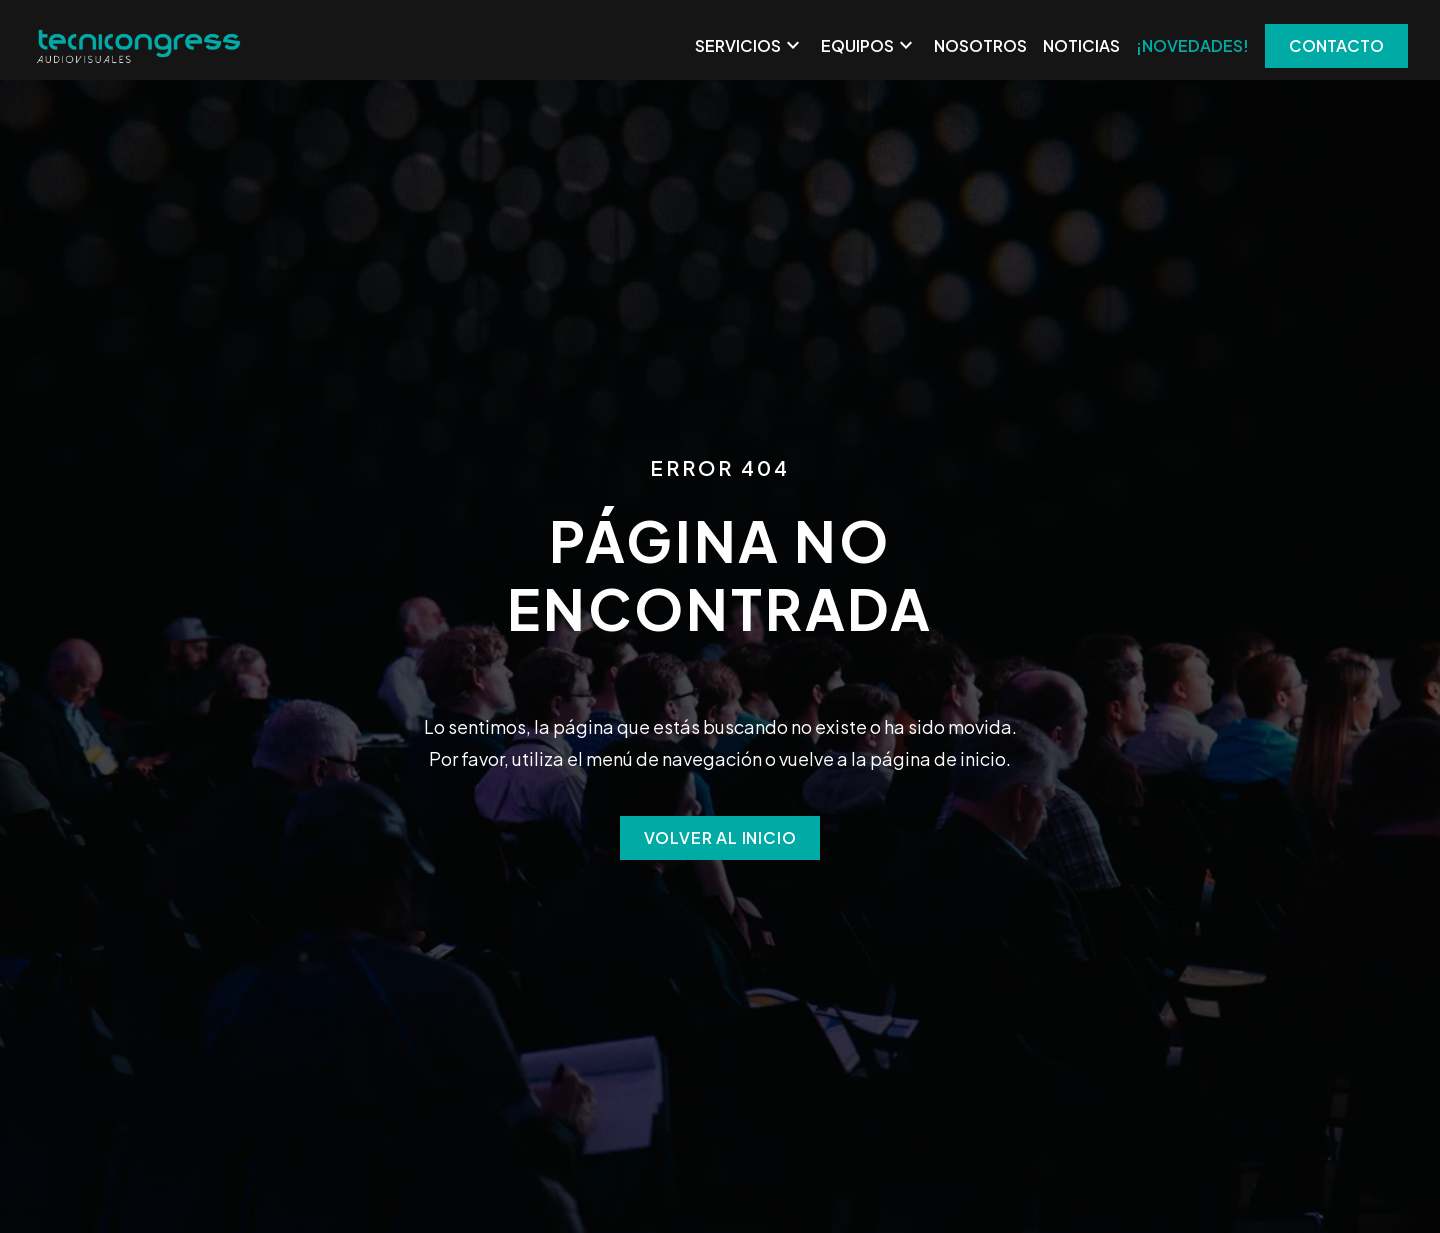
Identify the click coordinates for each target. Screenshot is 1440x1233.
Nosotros (980, 45)
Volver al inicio (720, 837)
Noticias (1081, 45)
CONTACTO (1336, 45)
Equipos (869, 46)
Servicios (750, 46)
